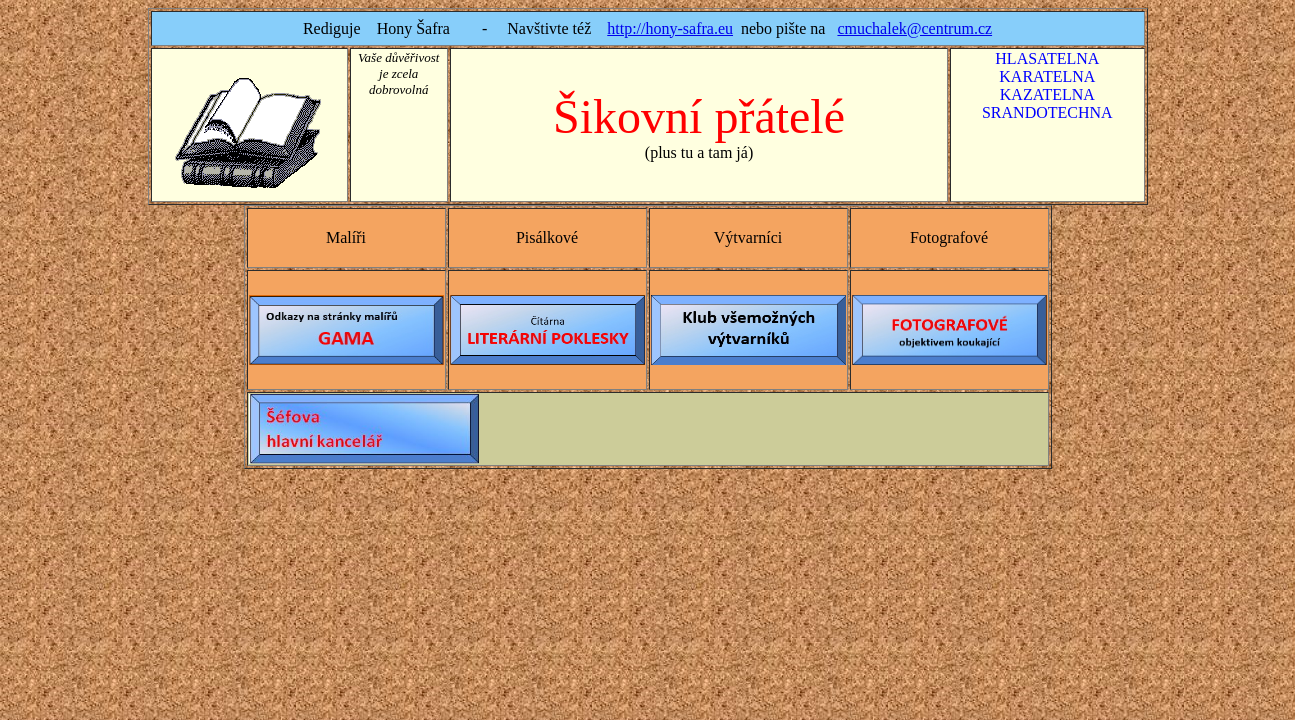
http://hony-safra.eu (670, 28)
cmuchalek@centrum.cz (914, 28)
